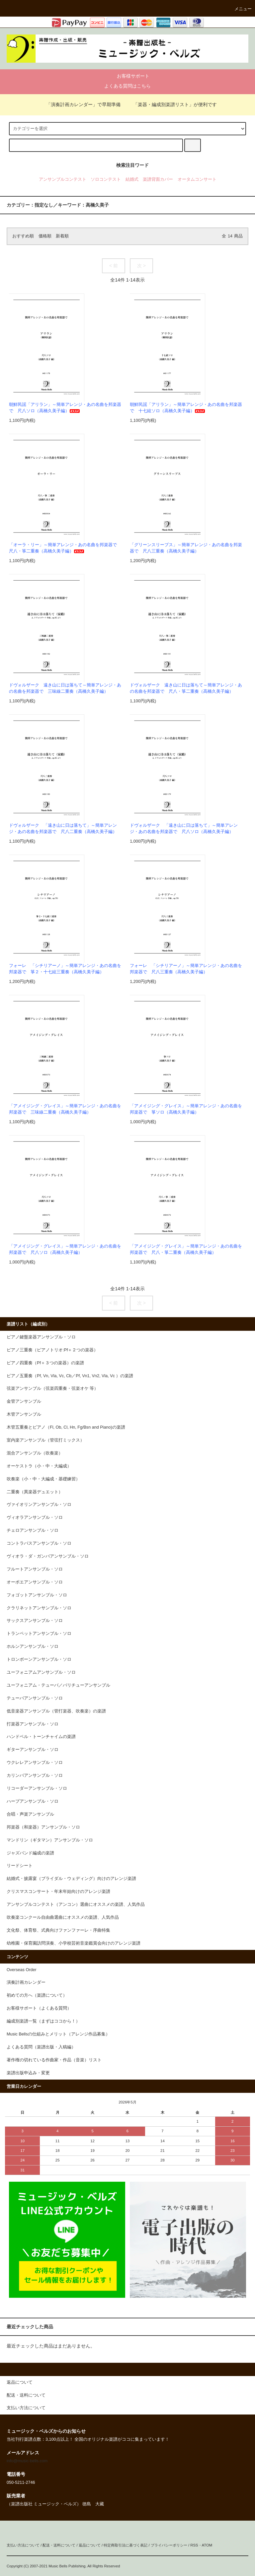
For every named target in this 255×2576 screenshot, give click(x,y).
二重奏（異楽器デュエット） (35, 1492)
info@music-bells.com (27, 2461)
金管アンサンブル (24, 1401)
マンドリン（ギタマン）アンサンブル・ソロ (50, 1840)
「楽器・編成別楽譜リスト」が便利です (171, 104)
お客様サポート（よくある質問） (39, 2008)
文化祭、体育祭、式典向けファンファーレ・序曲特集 (58, 1930)
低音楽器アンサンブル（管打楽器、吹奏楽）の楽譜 (56, 1711)
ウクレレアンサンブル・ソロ (35, 1762)
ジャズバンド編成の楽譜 (30, 1853)
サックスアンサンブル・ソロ (35, 1620)
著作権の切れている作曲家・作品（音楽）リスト (54, 2060)
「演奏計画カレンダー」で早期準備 (79, 104)
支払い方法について (23, 2545)
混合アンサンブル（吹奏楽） (35, 1453)
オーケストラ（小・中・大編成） (39, 1466)
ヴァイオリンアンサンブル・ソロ (39, 1504)
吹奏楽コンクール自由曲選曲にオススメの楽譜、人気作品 (63, 1917)
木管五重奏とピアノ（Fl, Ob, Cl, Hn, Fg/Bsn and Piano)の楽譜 (66, 1427)
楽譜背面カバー (158, 179)
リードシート (20, 1865)
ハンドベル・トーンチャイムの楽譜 (41, 1736)
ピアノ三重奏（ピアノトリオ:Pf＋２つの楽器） (52, 1350)
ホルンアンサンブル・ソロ (32, 1646)
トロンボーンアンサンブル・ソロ (39, 1659)
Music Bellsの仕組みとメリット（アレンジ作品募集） (58, 2034)
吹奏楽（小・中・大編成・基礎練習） (43, 1479)
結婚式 (132, 179)
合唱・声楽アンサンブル (30, 1814)
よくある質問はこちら (127, 86)
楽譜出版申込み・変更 (28, 2073)
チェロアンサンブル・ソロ (32, 1530)
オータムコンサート (197, 179)
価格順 (45, 236)
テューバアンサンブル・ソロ (35, 1698)
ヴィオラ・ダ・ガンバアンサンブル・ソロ (48, 1556)
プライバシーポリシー (169, 2545)
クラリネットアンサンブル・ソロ (39, 1608)
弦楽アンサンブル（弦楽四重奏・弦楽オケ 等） (53, 1388)
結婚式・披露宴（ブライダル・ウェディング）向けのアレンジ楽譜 (71, 1878)
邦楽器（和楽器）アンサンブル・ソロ (43, 1827)
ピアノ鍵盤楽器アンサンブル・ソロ (41, 1337)
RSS (194, 2545)
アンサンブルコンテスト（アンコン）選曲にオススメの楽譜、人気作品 (76, 1904)
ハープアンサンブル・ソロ (32, 1801)
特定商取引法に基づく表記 (125, 2545)
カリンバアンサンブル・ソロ (35, 1775)
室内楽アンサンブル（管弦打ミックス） (45, 1440)
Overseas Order (22, 1969)
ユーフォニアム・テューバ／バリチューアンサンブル (58, 1685)
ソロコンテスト (106, 179)
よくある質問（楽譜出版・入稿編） (41, 2047)
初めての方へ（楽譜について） (37, 1995)
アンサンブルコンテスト (62, 179)
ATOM (207, 2545)
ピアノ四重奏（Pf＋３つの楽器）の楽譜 (45, 1363)
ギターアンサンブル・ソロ (32, 1749)
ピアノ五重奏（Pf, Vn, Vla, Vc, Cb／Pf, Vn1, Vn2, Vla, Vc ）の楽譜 (70, 1376)
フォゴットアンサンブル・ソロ (37, 1595)
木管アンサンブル (24, 1414)
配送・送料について (58, 2545)
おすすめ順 (23, 236)
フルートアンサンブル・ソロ (35, 1569)
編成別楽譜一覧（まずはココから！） (43, 2021)
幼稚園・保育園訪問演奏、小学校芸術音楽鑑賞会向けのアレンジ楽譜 (73, 1943)
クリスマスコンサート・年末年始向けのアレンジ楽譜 (58, 1891)
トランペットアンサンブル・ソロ (39, 1633)
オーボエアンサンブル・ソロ (35, 1582)
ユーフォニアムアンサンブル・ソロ (41, 1672)
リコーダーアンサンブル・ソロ (37, 1788)
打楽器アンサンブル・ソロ (32, 1724)
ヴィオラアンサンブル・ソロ (35, 1517)
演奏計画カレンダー (26, 1982)
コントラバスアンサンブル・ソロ (39, 1543)
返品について (90, 2545)
